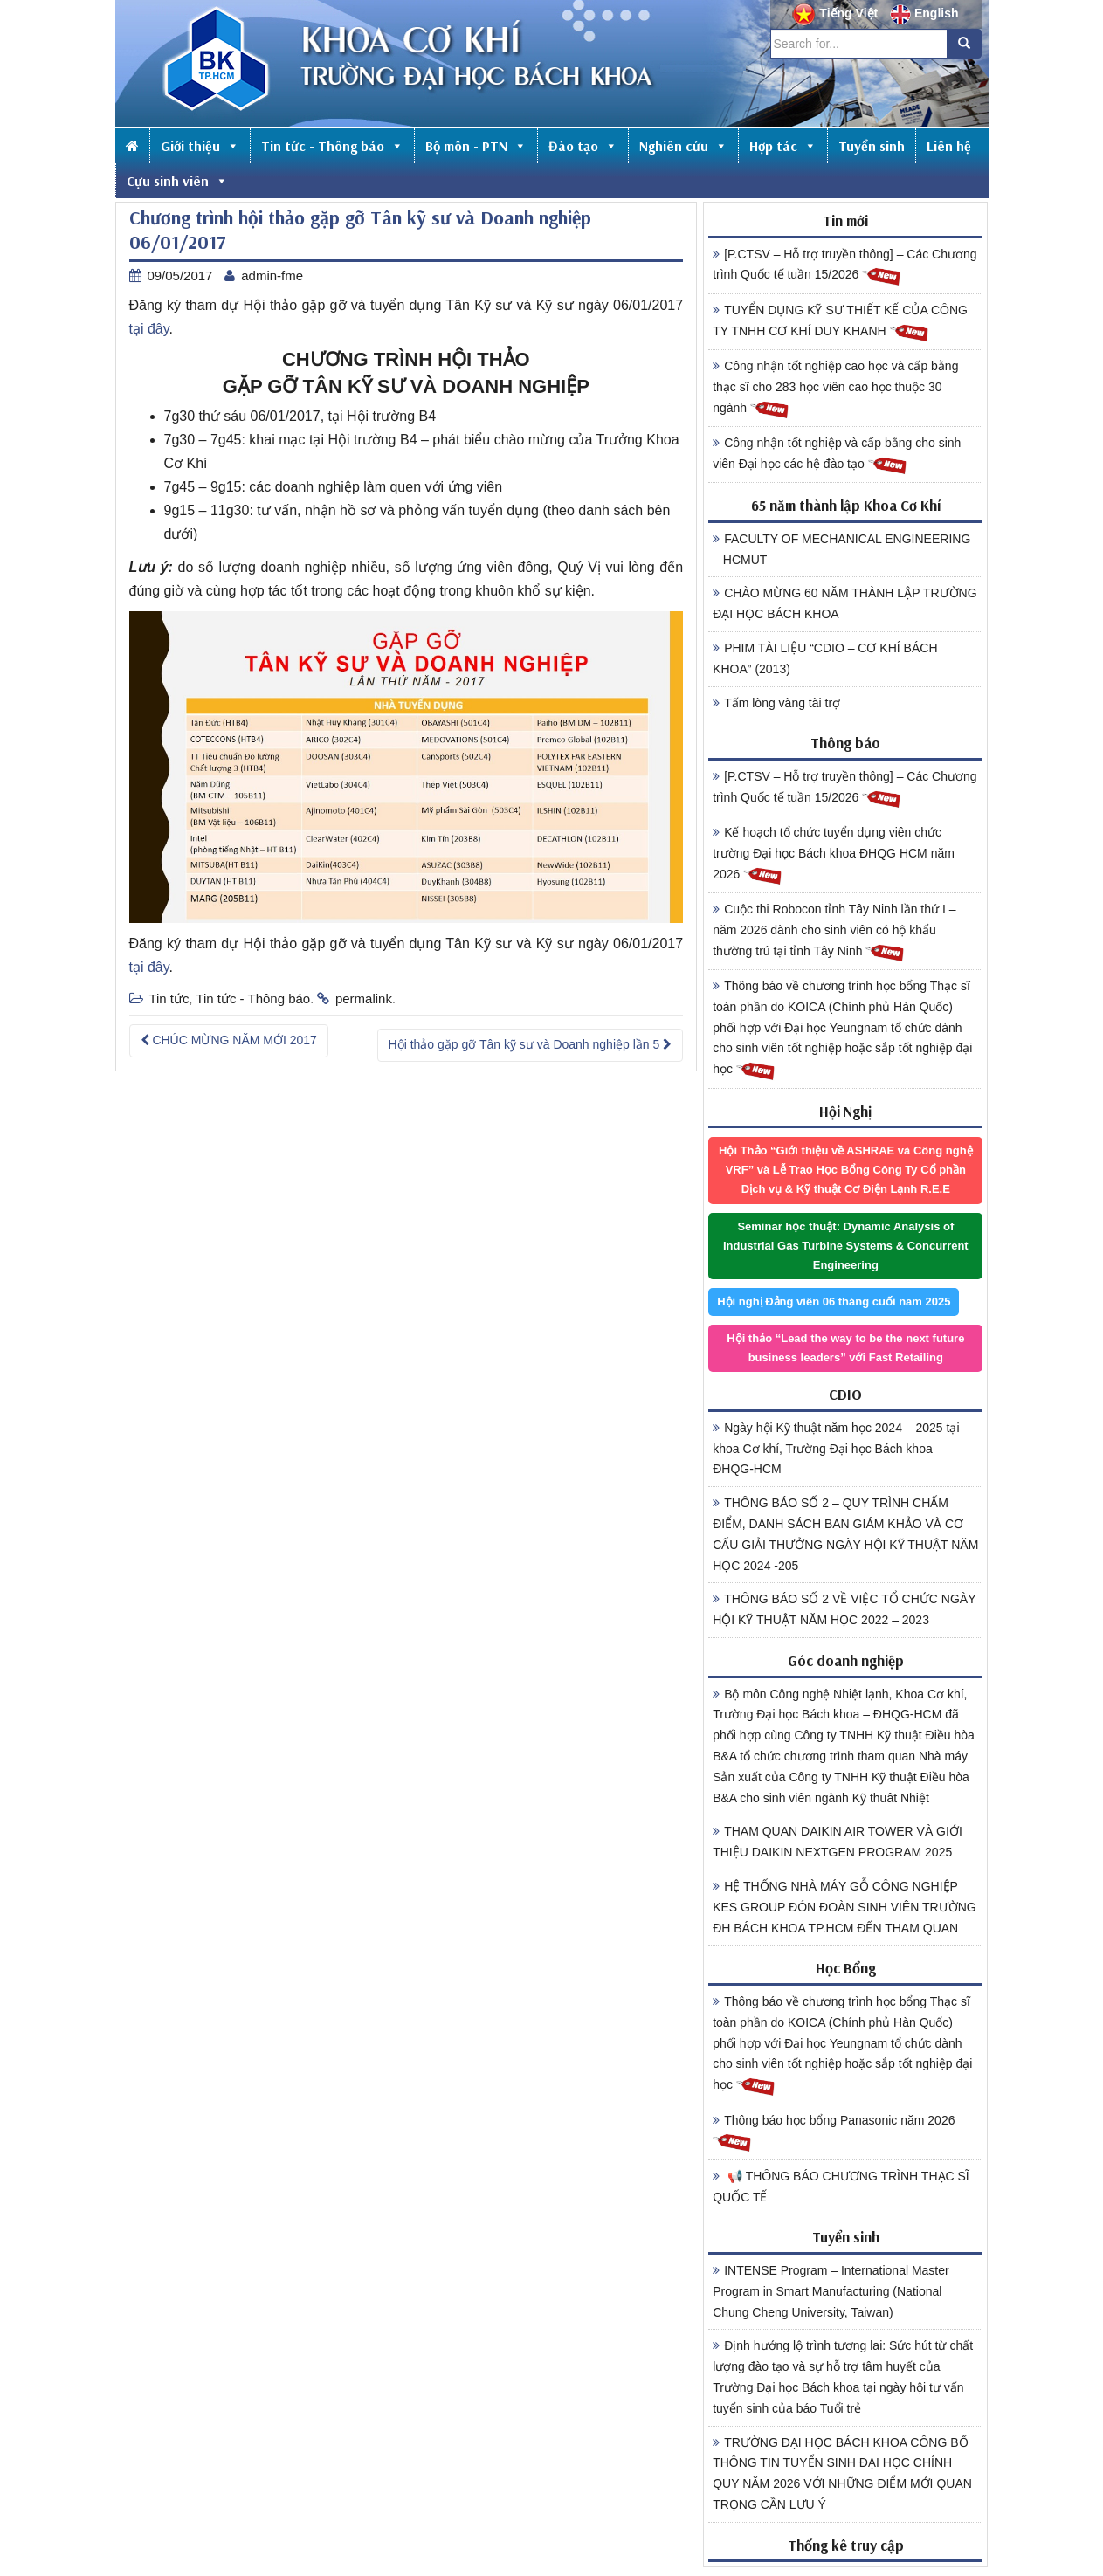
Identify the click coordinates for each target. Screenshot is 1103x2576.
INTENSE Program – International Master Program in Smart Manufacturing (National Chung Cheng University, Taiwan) (831, 2291)
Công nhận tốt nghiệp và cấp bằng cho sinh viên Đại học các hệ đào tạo (837, 456)
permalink (363, 998)
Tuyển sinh (871, 146)
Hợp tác (783, 146)
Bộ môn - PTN (476, 146)
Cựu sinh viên (177, 180)
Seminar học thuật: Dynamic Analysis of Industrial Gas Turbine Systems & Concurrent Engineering (846, 1245)
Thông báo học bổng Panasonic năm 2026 (834, 2133)
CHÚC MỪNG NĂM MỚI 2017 (229, 1040)
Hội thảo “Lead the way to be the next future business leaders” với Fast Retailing (845, 1348)
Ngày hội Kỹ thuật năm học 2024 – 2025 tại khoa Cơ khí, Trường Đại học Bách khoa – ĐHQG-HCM (836, 1449)
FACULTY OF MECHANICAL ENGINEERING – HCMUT (841, 549)
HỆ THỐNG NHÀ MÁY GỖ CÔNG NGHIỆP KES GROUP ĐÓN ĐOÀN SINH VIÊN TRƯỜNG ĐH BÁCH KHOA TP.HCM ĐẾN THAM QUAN (844, 1907)
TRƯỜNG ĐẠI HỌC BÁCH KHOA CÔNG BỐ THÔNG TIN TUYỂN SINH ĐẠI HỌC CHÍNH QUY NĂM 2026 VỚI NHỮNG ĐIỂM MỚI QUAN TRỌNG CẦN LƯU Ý (842, 2473)
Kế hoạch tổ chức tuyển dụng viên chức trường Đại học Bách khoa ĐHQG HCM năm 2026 (834, 855)
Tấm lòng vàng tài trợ (776, 703)
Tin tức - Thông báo (332, 146)
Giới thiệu (200, 146)
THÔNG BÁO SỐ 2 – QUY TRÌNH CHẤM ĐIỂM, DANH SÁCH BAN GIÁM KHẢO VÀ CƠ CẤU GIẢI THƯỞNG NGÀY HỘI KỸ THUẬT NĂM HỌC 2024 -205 (845, 1534)
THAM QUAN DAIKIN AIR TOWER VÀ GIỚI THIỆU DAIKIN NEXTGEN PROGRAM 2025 (837, 1841)
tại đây (149, 328)
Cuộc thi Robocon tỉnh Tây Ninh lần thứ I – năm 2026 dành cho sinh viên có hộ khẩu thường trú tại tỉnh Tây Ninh (834, 932)
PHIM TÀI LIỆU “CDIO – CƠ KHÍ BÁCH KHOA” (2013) (825, 658)
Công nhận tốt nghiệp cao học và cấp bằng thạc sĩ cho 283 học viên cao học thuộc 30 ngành (835, 389)
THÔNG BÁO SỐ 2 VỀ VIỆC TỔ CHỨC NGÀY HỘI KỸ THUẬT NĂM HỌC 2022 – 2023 (844, 1609)
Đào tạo (582, 146)
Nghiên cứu (683, 146)
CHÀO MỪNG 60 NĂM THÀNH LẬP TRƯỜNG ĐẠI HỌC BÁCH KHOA (844, 603)
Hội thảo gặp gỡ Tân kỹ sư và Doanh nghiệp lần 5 (530, 1044)
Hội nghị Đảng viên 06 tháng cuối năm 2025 (833, 1301)
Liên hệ (949, 146)
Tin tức (168, 998)
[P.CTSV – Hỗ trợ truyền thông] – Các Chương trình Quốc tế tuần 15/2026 (844, 267)
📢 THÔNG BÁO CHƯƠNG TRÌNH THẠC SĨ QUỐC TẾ (841, 2186)
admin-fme (272, 275)
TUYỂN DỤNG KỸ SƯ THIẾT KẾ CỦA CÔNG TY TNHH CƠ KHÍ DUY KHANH (840, 323)
